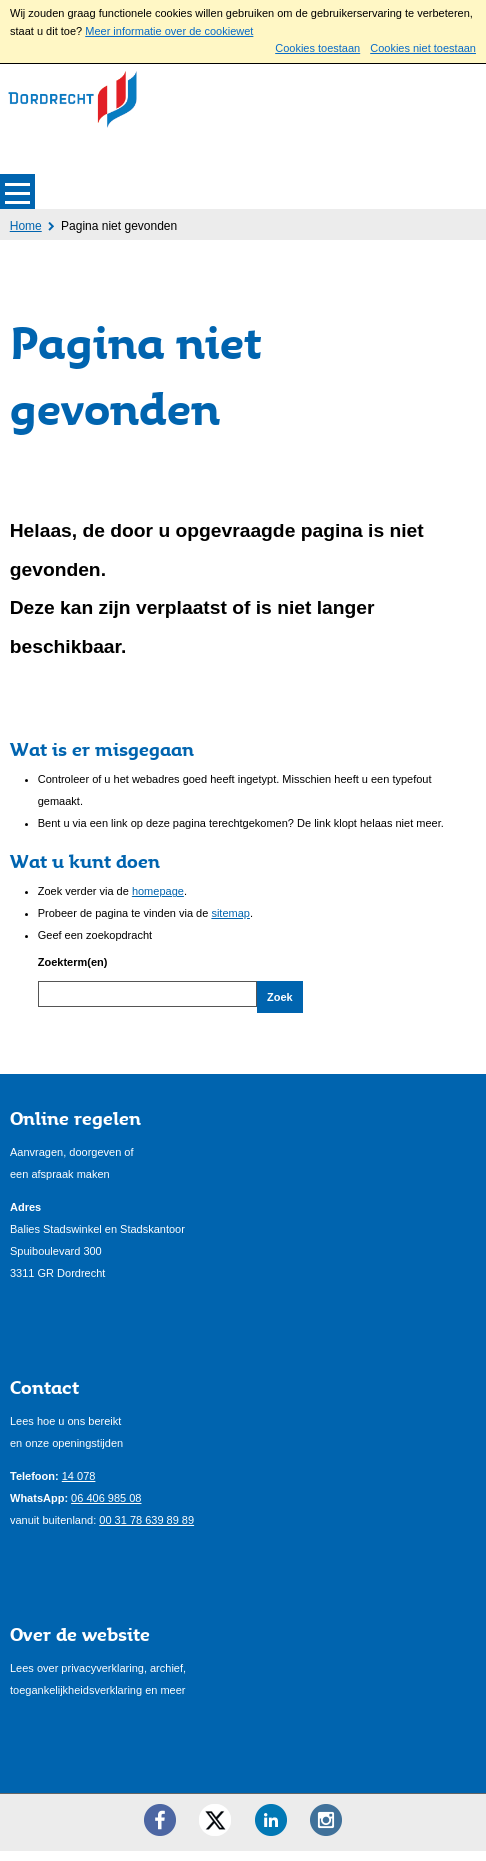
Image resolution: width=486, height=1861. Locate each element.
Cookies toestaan (317, 48)
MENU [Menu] (17, 191)
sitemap (230, 913)
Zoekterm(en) (73, 962)
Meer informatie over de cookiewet (169, 31)
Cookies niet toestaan (423, 48)
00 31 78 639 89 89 (146, 1529)
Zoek (280, 997)
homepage (158, 891)
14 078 (79, 1485)
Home (26, 226)
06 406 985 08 (106, 1507)
